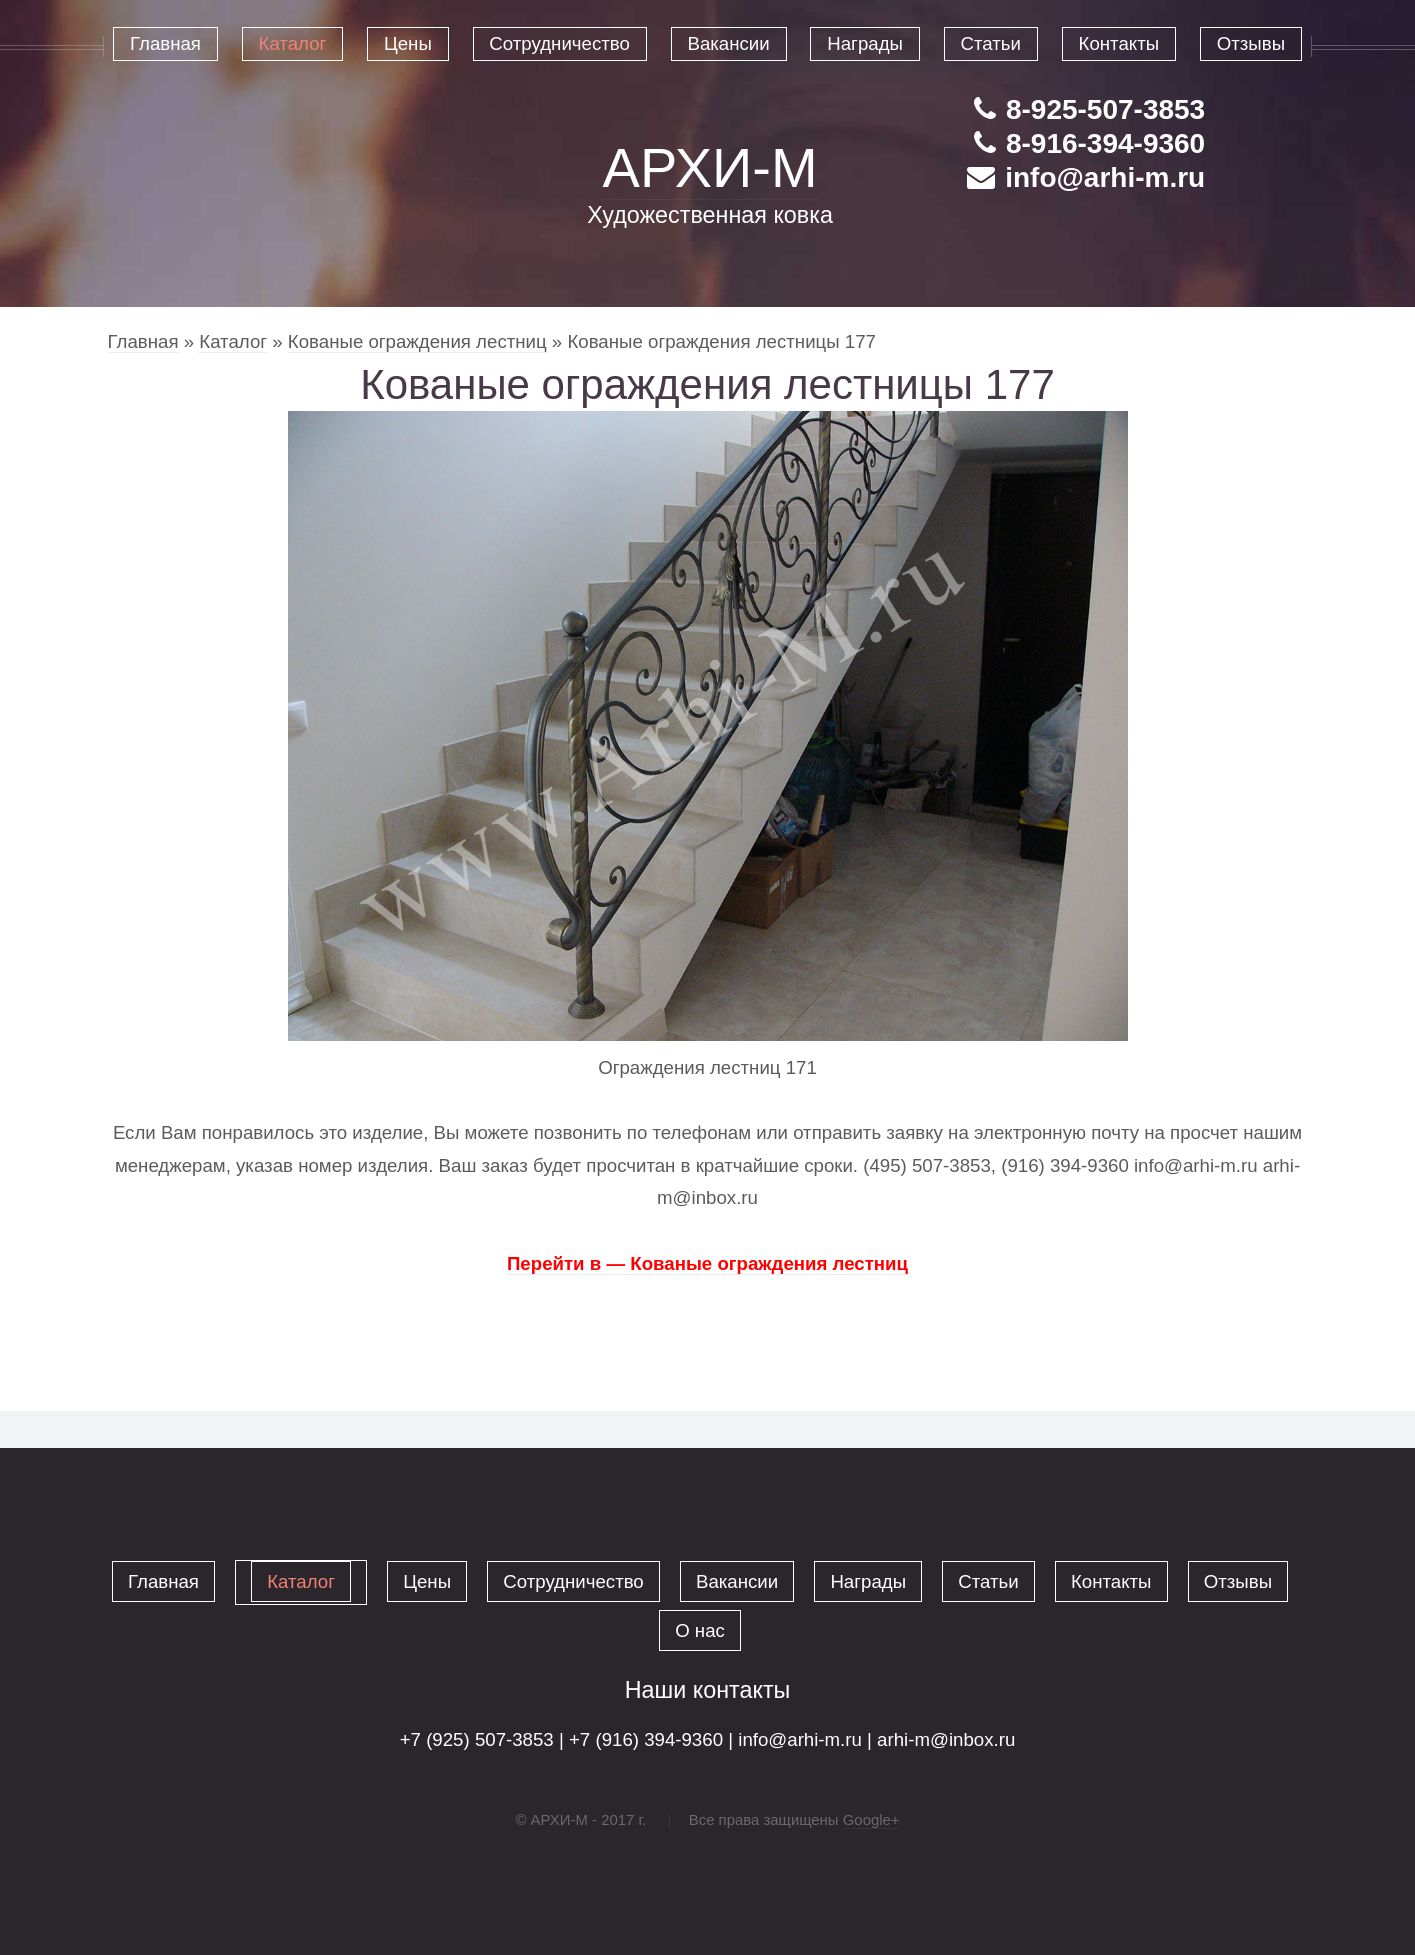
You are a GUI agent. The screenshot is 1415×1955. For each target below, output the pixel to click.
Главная (143, 341)
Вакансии (737, 1581)
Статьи (988, 1581)
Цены (427, 1581)
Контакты (1111, 1581)
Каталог (233, 341)
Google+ (871, 1819)
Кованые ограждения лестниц (417, 341)
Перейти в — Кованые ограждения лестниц (707, 1263)
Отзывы (1238, 1581)
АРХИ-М (710, 167)
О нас (700, 1630)
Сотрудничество (573, 1581)
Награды (868, 1581)
